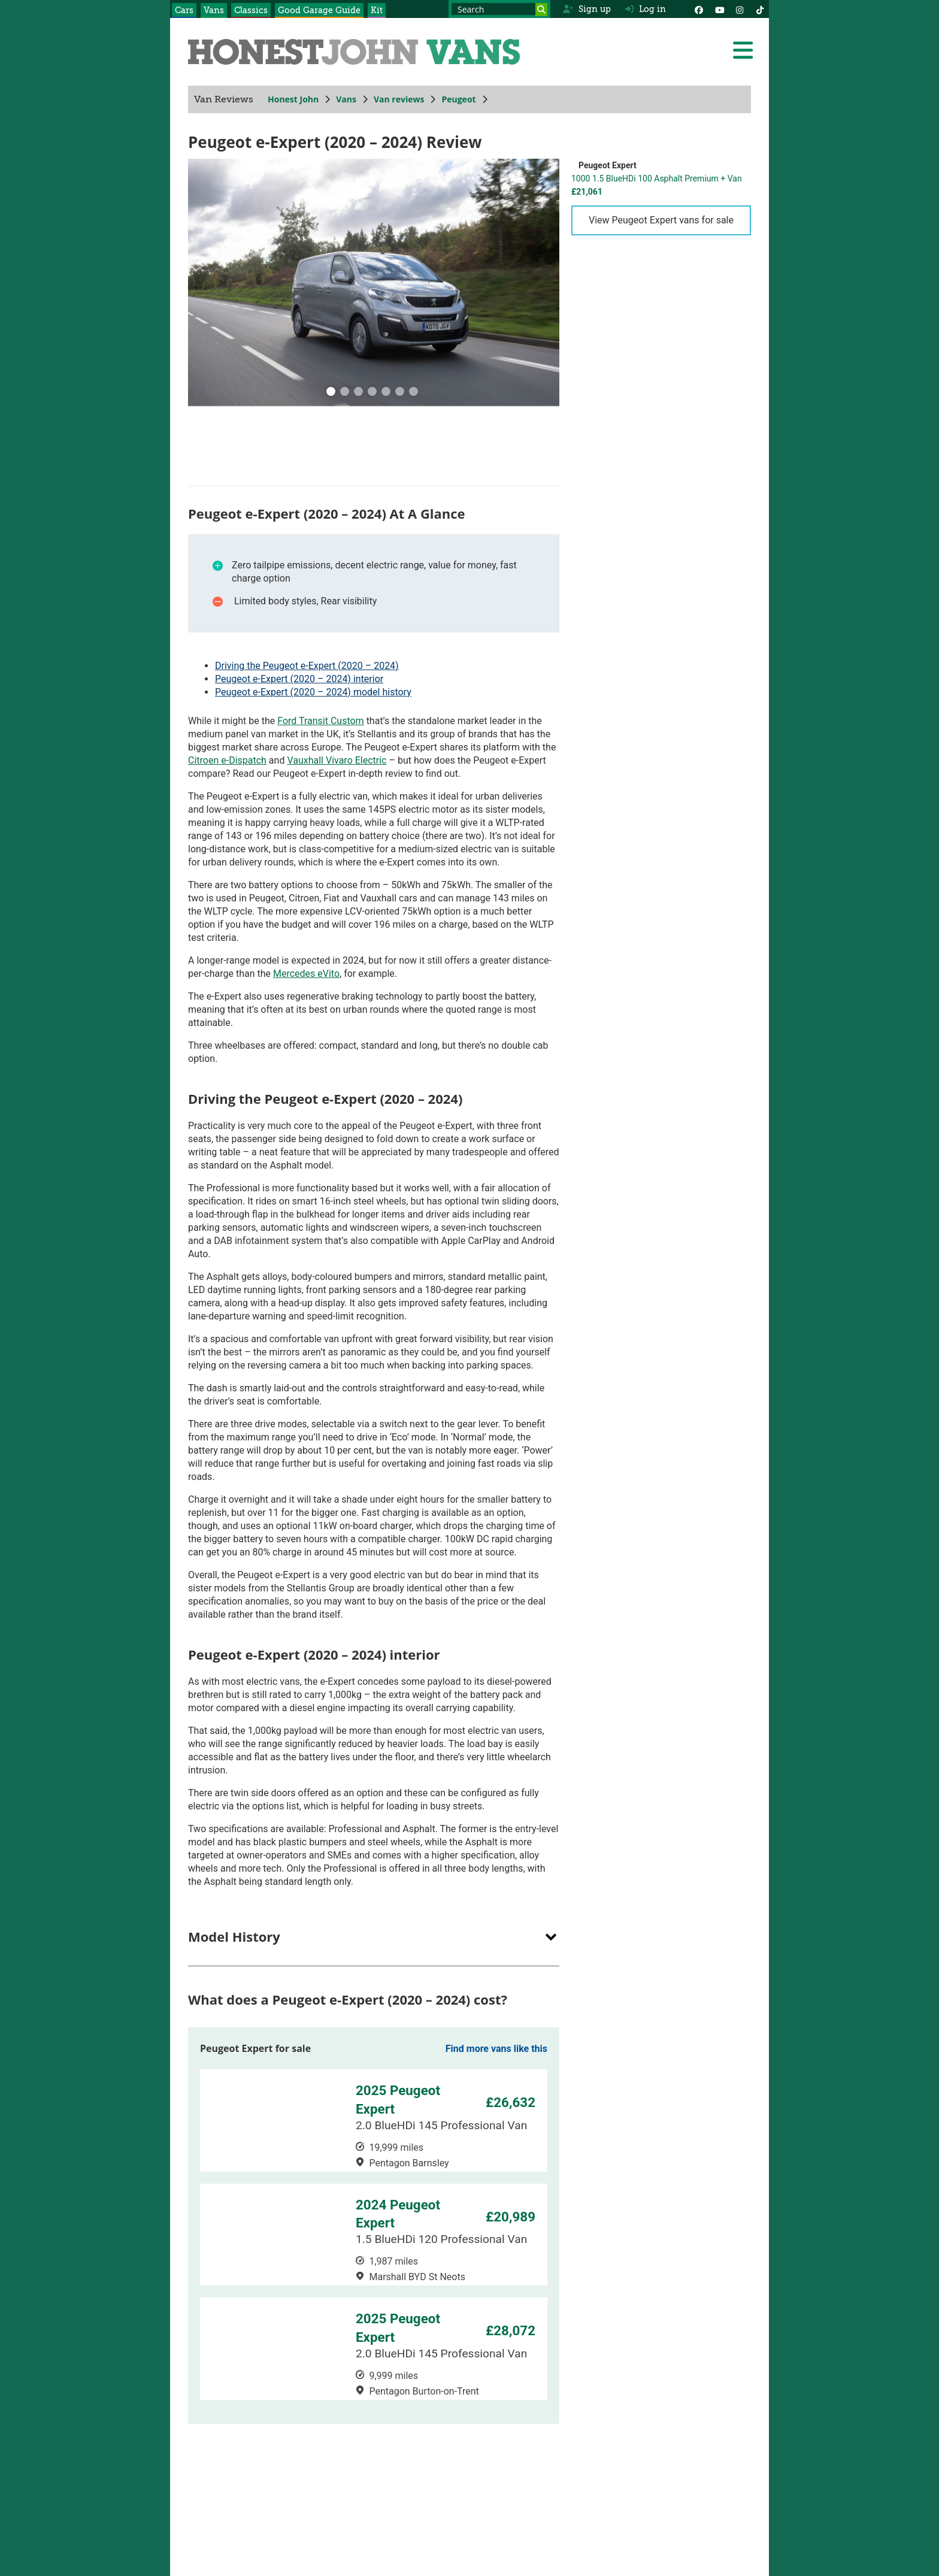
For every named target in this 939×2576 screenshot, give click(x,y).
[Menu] (742, 50)
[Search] (541, 9)
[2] (358, 393)
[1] (345, 393)
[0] (331, 393)
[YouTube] (719, 9)
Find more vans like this (496, 2048)
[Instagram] (740, 9)
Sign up (586, 9)
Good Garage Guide (319, 10)
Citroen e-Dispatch (227, 760)
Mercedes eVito (306, 973)
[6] (413, 393)
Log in (645, 9)
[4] (386, 393)
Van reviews (399, 99)
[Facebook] (699, 9)
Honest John (293, 99)
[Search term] (499, 9)
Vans (214, 10)
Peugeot (458, 99)
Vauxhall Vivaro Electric (336, 760)
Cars (184, 10)
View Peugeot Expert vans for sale (661, 220)
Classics (251, 10)
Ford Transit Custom (320, 721)
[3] (372, 393)
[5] (400, 393)
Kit (377, 10)
